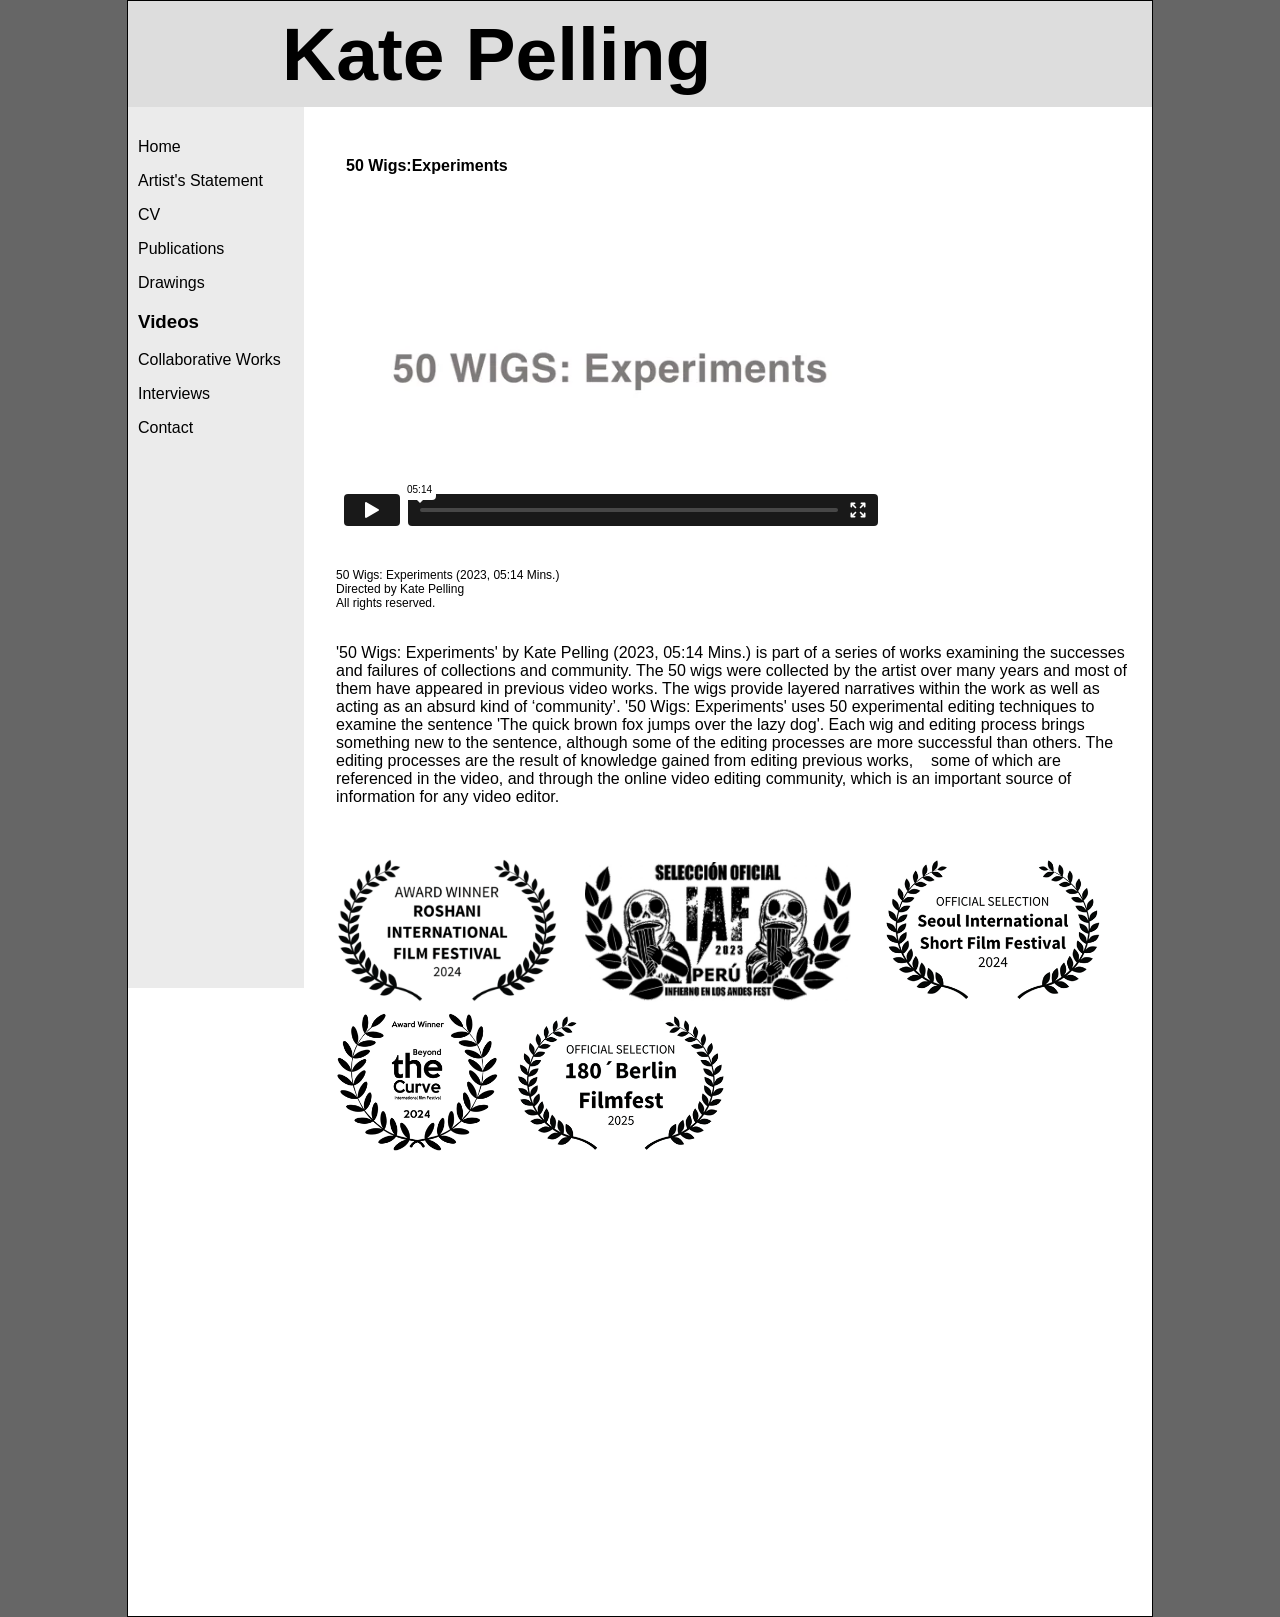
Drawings (171, 282)
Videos (168, 321)
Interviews (174, 393)
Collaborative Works (209, 359)
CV (149, 214)
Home (159, 146)
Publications (181, 248)
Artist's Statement (200, 180)
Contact (165, 427)
